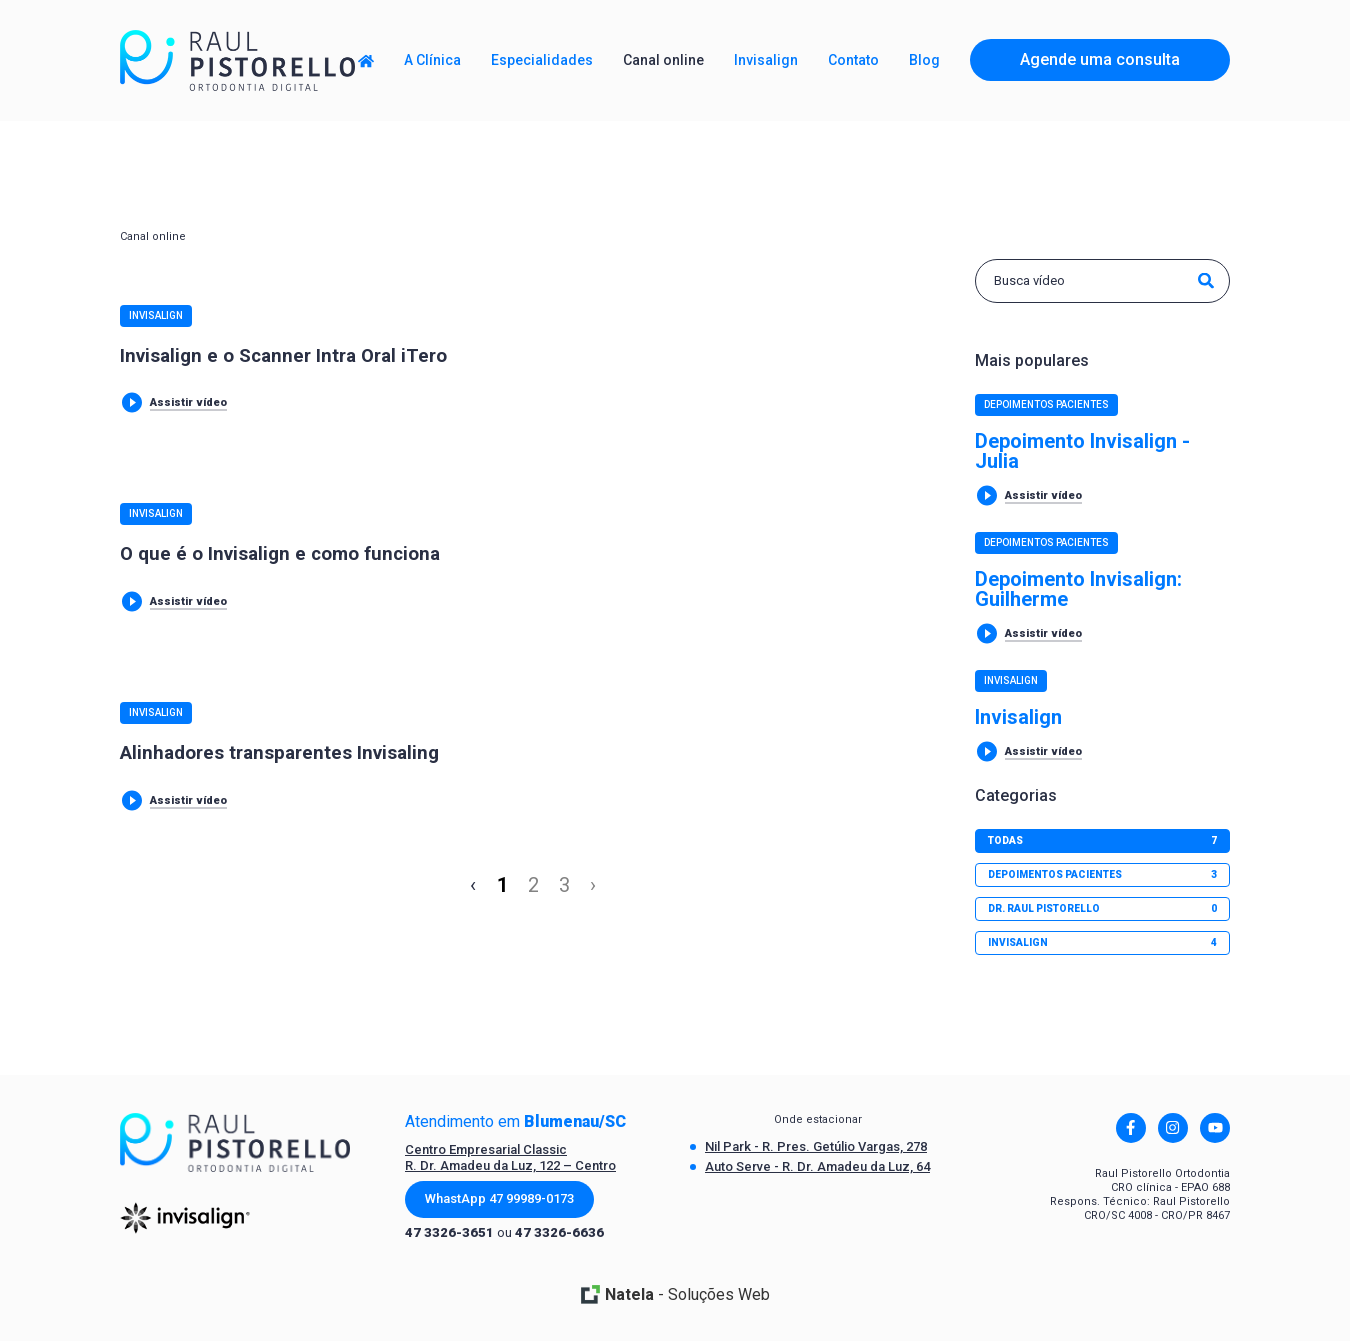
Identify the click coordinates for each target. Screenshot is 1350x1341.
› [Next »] (593, 885)
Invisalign (156, 315)
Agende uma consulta (1100, 59)
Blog (924, 60)
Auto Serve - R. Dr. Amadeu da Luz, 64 (817, 1166)
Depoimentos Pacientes (1046, 404)
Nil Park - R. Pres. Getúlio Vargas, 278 (816, 1146)
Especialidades (542, 60)
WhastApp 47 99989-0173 (499, 1198)
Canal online (663, 60)
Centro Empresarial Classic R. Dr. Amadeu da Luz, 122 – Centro (510, 1157)
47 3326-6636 (559, 1232)
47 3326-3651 (449, 1232)
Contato (853, 60)
